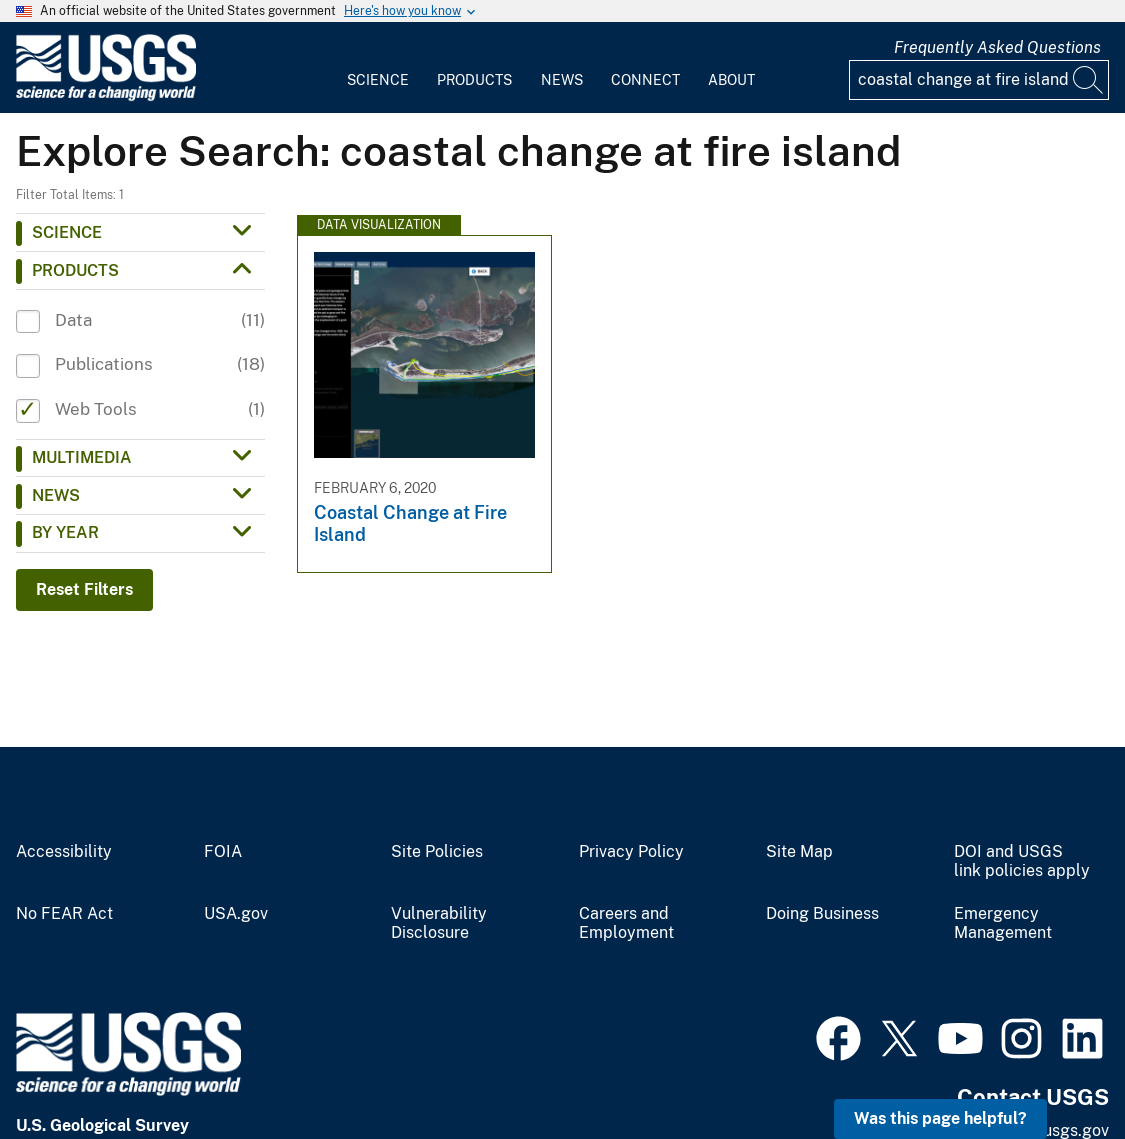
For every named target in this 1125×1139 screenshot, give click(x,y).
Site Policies (437, 852)
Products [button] (75, 270)
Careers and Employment (626, 923)
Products (474, 80)
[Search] (1089, 80)
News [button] (56, 495)
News (562, 80)
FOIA (223, 852)
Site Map (799, 852)
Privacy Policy (631, 852)
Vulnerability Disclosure (439, 923)
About (731, 80)
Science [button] (67, 232)
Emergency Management (1003, 923)
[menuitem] (378, 68)
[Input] (979, 80)
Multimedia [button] (82, 457)
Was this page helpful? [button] (940, 1118)
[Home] (106, 96)
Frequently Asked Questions (997, 47)
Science (378, 80)
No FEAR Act (64, 914)
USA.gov (236, 914)
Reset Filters (84, 589)
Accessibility (64, 852)
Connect (645, 80)
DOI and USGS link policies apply (1022, 861)
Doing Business (822, 914)
